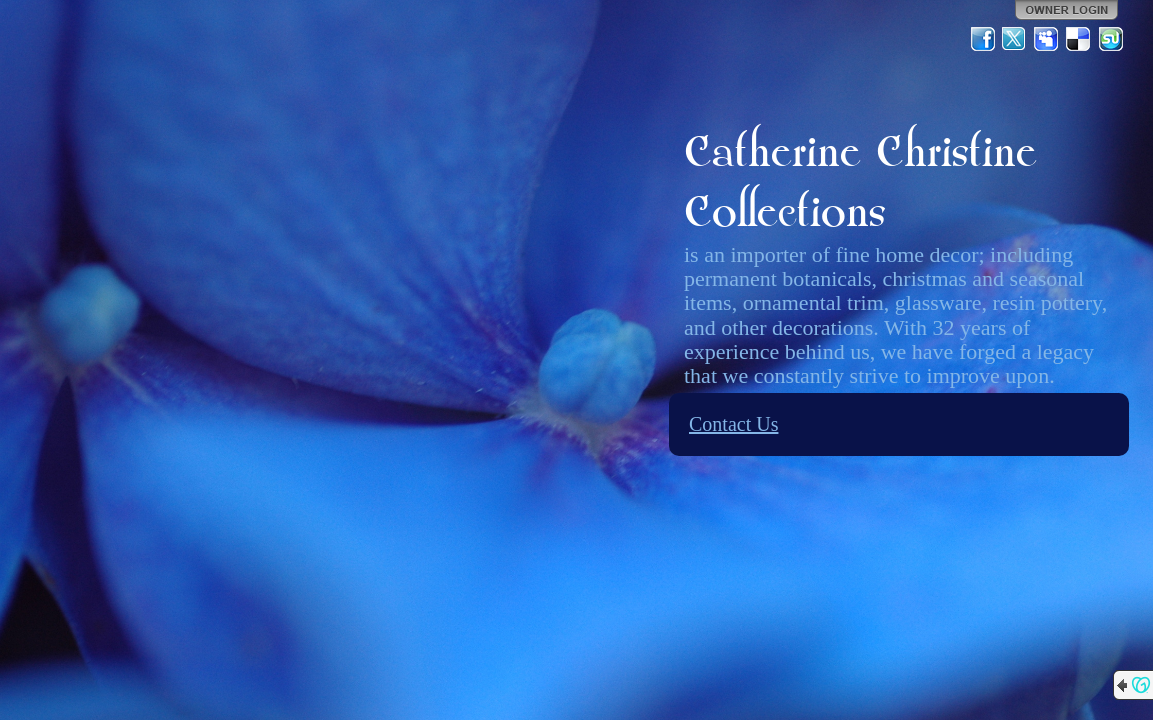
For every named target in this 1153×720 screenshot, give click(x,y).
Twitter (1015, 39)
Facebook (983, 39)
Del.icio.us (1079, 39)
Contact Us (733, 424)
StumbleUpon (1111, 39)
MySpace (1047, 39)
